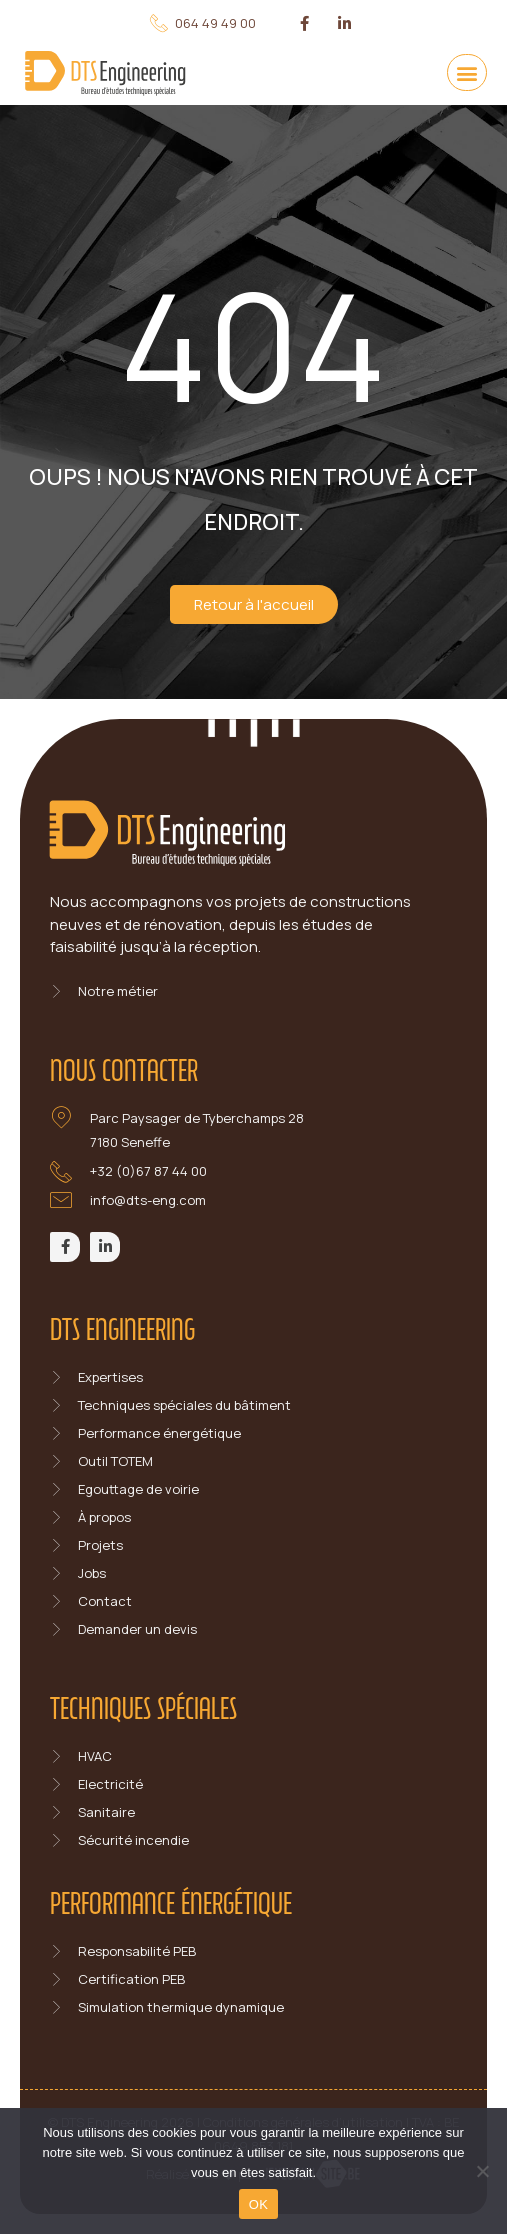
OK (258, 2204)
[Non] (482, 2171)
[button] (466, 72)
